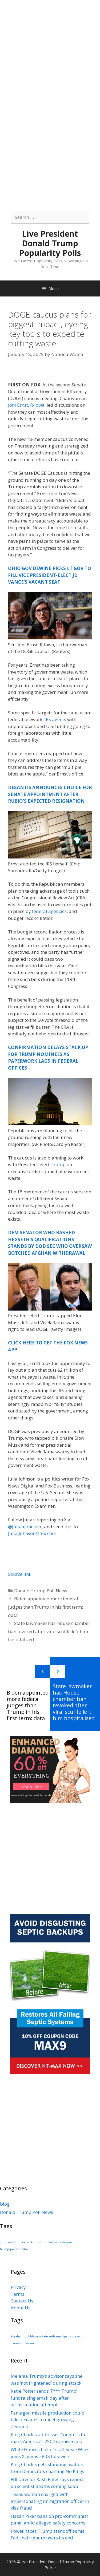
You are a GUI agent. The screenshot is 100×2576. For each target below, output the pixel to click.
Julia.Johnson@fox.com (32, 1533)
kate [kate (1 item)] (34, 2242)
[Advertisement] (50, 50)
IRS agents (55, 719)
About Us (20, 2308)
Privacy (18, 2287)
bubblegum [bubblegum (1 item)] (22, 2242)
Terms (17, 2294)
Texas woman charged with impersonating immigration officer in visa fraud (50, 2501)
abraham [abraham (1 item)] (6, 2242)
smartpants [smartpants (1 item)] (53, 2242)
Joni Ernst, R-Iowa (26, 405)
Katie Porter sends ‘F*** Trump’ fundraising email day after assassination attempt (44, 2398)
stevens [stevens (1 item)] (67, 2242)
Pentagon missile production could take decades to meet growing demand (48, 2419)
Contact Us (22, 2301)
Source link (19, 1574)
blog (5, 2204)
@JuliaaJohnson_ (25, 1527)
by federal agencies (46, 911)
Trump (58, 1164)
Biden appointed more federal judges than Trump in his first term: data (45, 1607)
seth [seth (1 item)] (41, 2242)
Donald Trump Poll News (40, 1591)
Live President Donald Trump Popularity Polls (50, 243)
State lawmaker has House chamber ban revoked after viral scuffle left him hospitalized (49, 1631)
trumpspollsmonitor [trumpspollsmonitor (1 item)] (14, 2249)
